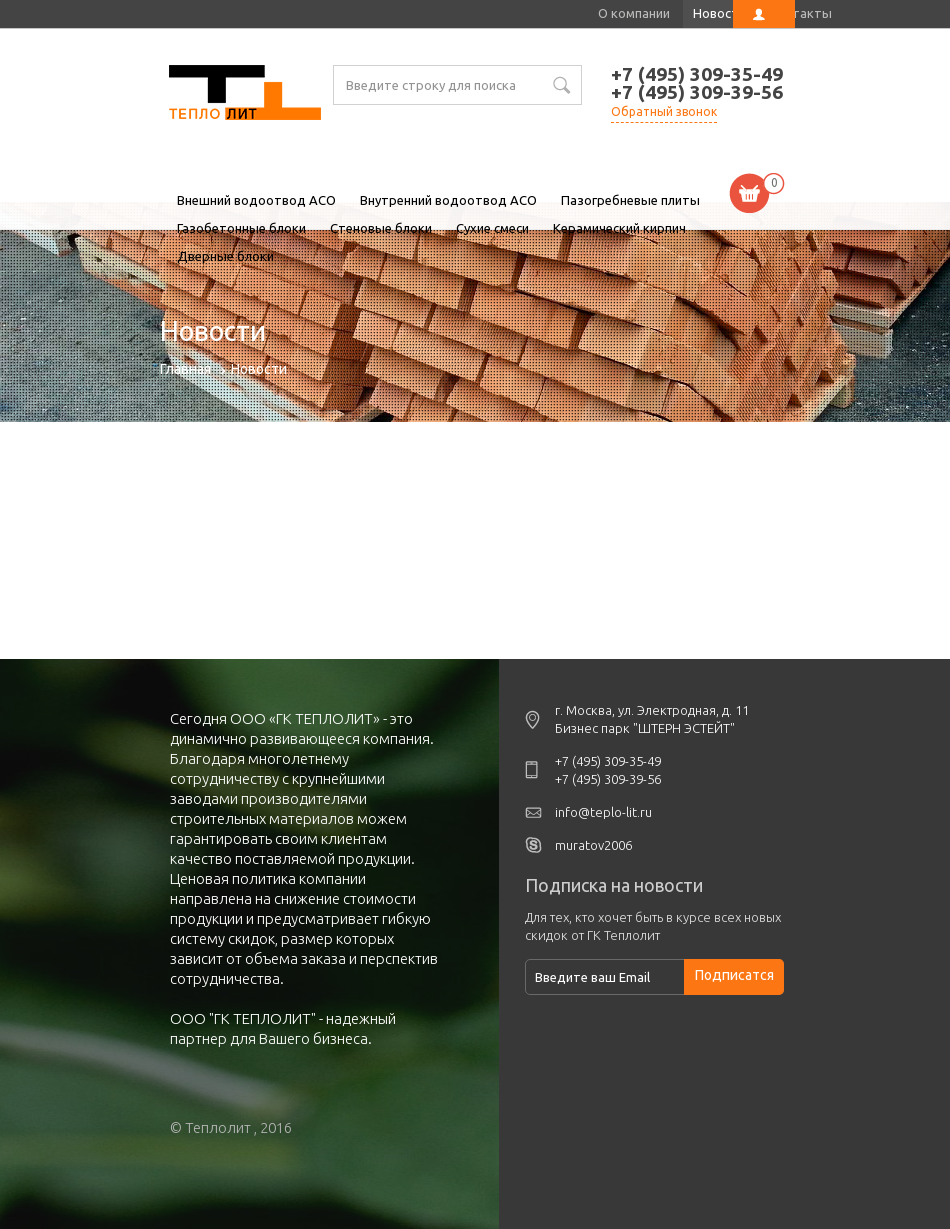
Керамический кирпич (619, 228)
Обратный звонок (664, 111)
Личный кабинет (764, 14)
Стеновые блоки (381, 228)
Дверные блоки (225, 256)
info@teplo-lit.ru (603, 812)
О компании (634, 13)
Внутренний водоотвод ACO (448, 200)
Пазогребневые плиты (630, 200)
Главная (185, 369)
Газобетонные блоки (241, 228)
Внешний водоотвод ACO (256, 200)
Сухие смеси (492, 228)
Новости (719, 13)
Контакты (800, 13)
